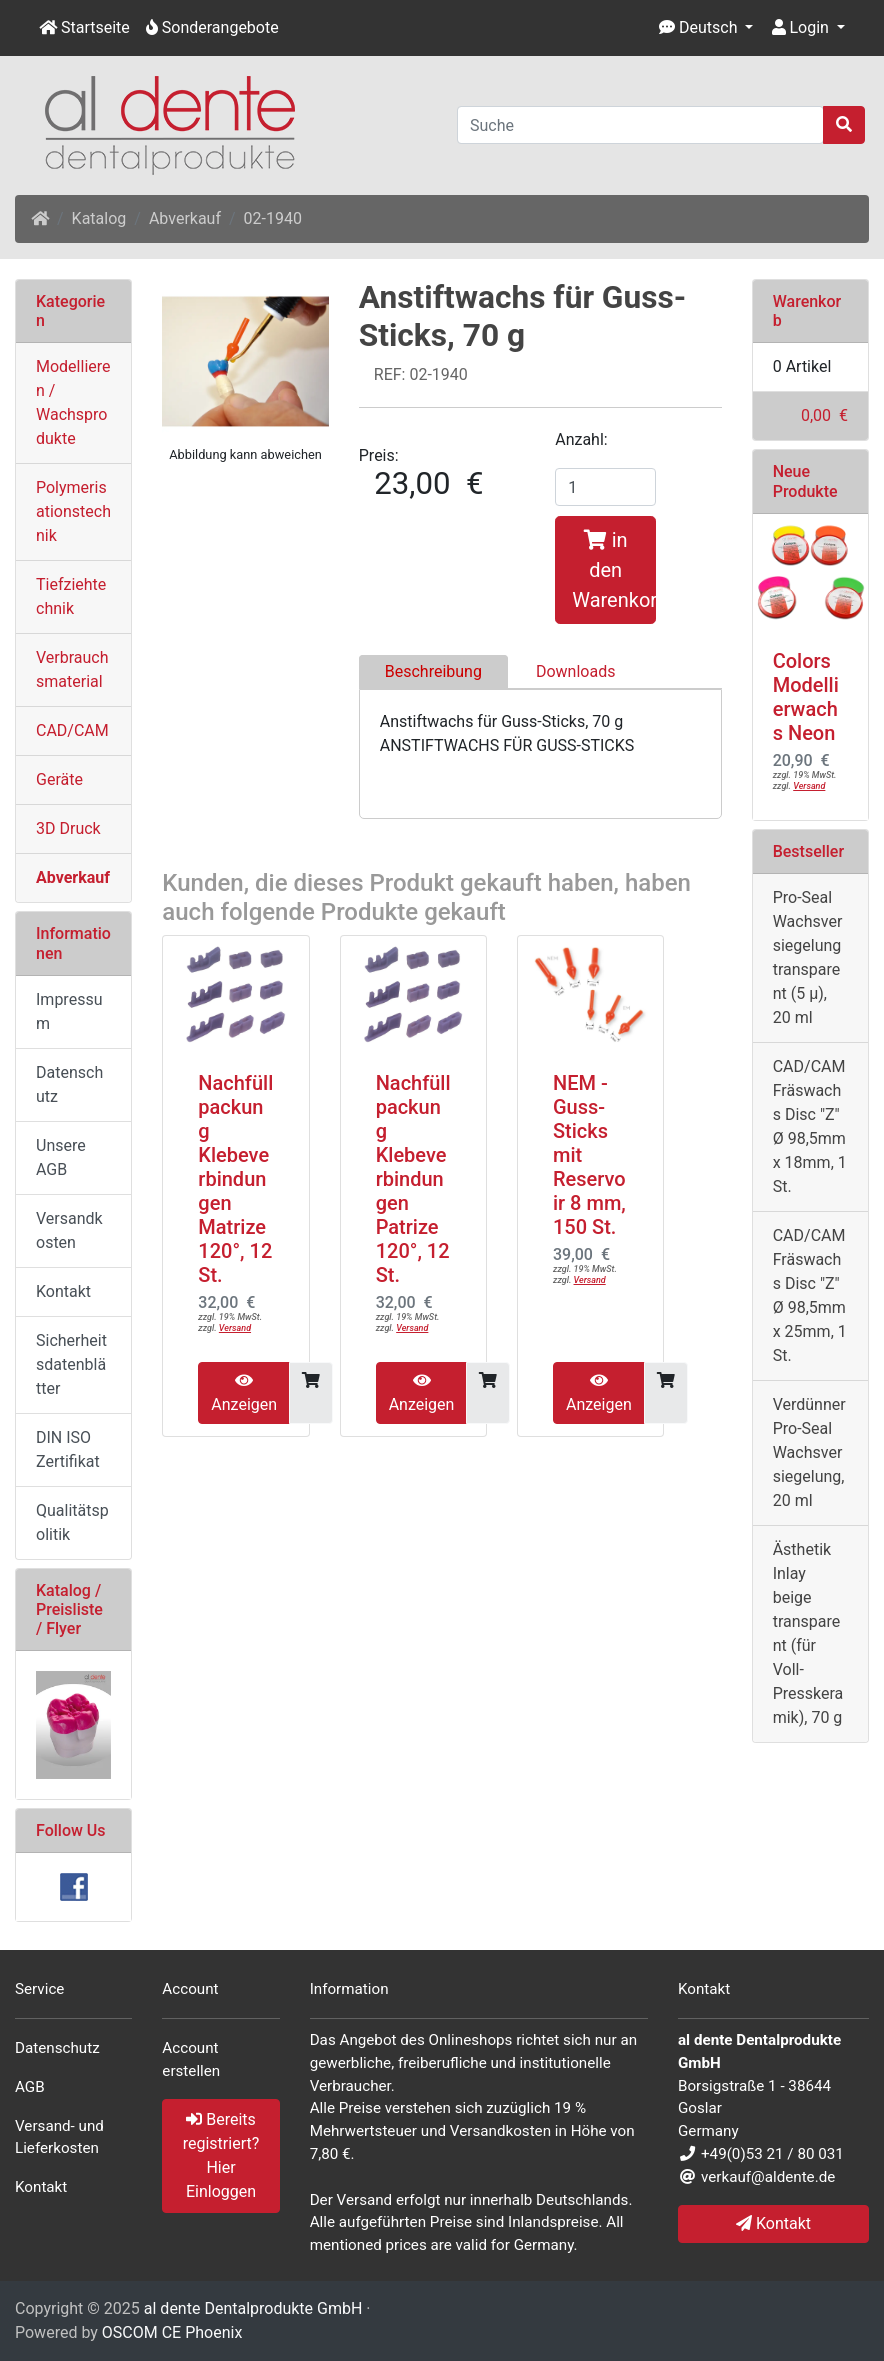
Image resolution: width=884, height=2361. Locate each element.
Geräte (59, 779)
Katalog (99, 218)
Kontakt (63, 1291)
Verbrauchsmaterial (72, 669)
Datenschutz (69, 1084)
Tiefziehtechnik (71, 596)
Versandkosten (69, 1230)
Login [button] (800, 27)
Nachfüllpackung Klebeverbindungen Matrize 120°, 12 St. (235, 1179)
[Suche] (640, 125)
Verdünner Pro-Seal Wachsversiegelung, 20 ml (809, 1452)
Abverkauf (185, 218)
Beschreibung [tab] (433, 671)
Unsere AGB (61, 1157)
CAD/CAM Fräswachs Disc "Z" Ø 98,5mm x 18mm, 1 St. (810, 1126)
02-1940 (273, 218)
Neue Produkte (805, 481)
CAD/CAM (72, 730)
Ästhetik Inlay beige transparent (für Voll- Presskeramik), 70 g (808, 1633)
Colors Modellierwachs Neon (806, 697)
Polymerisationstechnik (73, 511)
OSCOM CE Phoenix (172, 2332)
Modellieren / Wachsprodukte (73, 402)
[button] (706, 28)
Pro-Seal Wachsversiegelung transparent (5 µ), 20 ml (808, 957)
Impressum (69, 1011)
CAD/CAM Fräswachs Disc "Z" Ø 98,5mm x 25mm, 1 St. (810, 1295)
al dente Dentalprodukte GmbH (253, 2308)
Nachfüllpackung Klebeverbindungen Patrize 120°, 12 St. (413, 1179)
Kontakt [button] (773, 2223)
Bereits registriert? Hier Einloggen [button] (221, 2155)
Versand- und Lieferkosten (59, 2137)
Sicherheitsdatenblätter (71, 1364)
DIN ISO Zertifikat (68, 1449)
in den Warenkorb (614, 570)
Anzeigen (244, 1393)
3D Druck (68, 828)
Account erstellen (191, 2059)
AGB (30, 2087)
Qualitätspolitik (72, 1522)
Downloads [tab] (575, 671)
